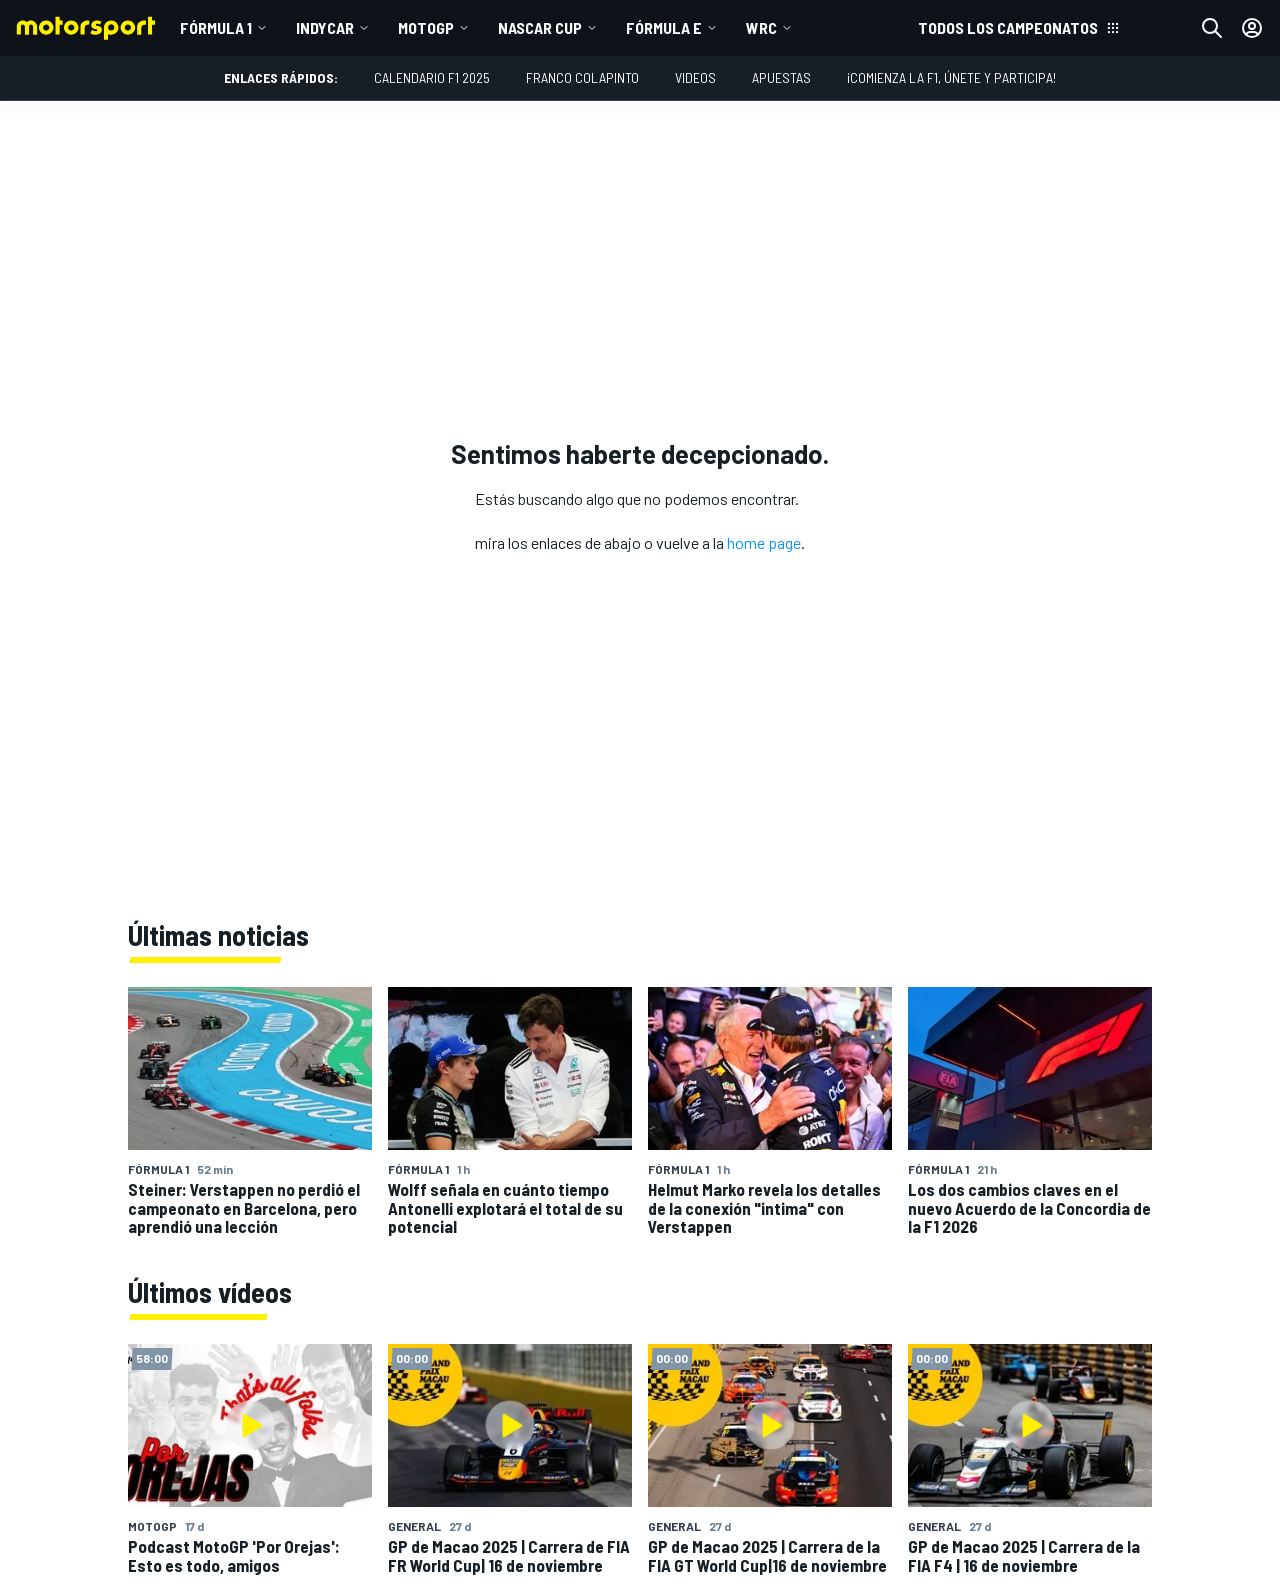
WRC (761, 27)
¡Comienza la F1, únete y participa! (951, 77)
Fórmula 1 (216, 27)
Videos (695, 77)
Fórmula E (664, 27)
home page (764, 542)
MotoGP (426, 27)
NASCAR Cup (540, 27)
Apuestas (781, 77)
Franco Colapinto (582, 77)
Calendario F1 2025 (432, 77)
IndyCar (325, 27)
